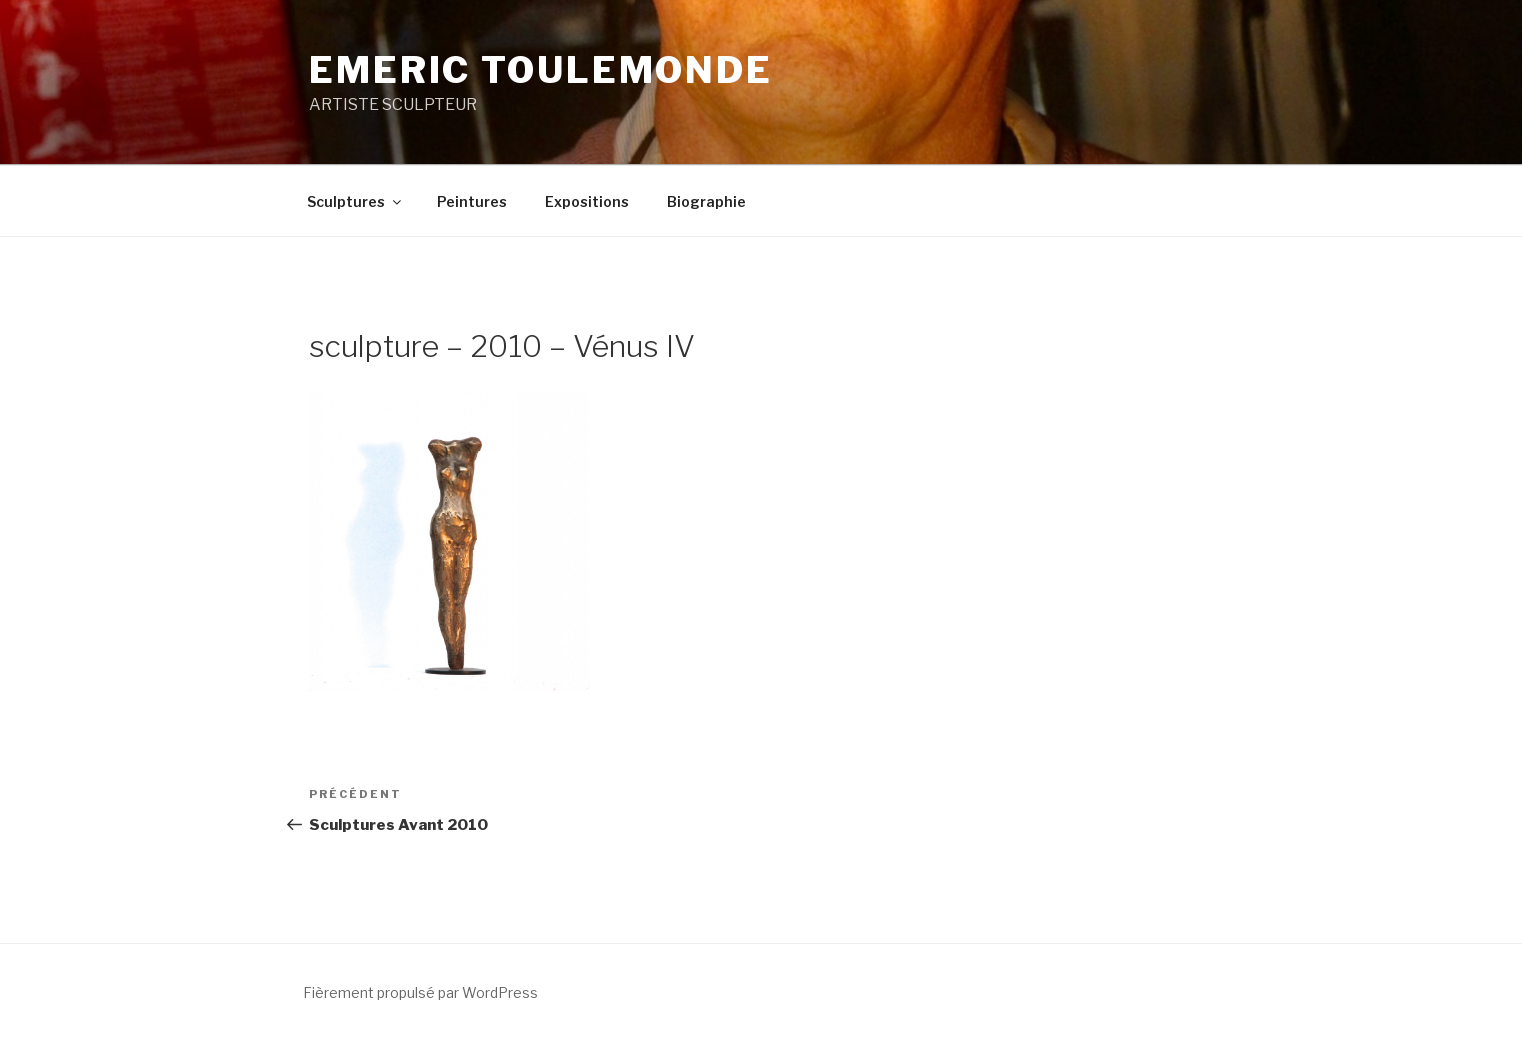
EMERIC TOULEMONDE (541, 70)
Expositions (587, 201)
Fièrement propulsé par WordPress (420, 992)
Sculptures (355, 201)
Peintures (472, 201)
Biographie (706, 201)
